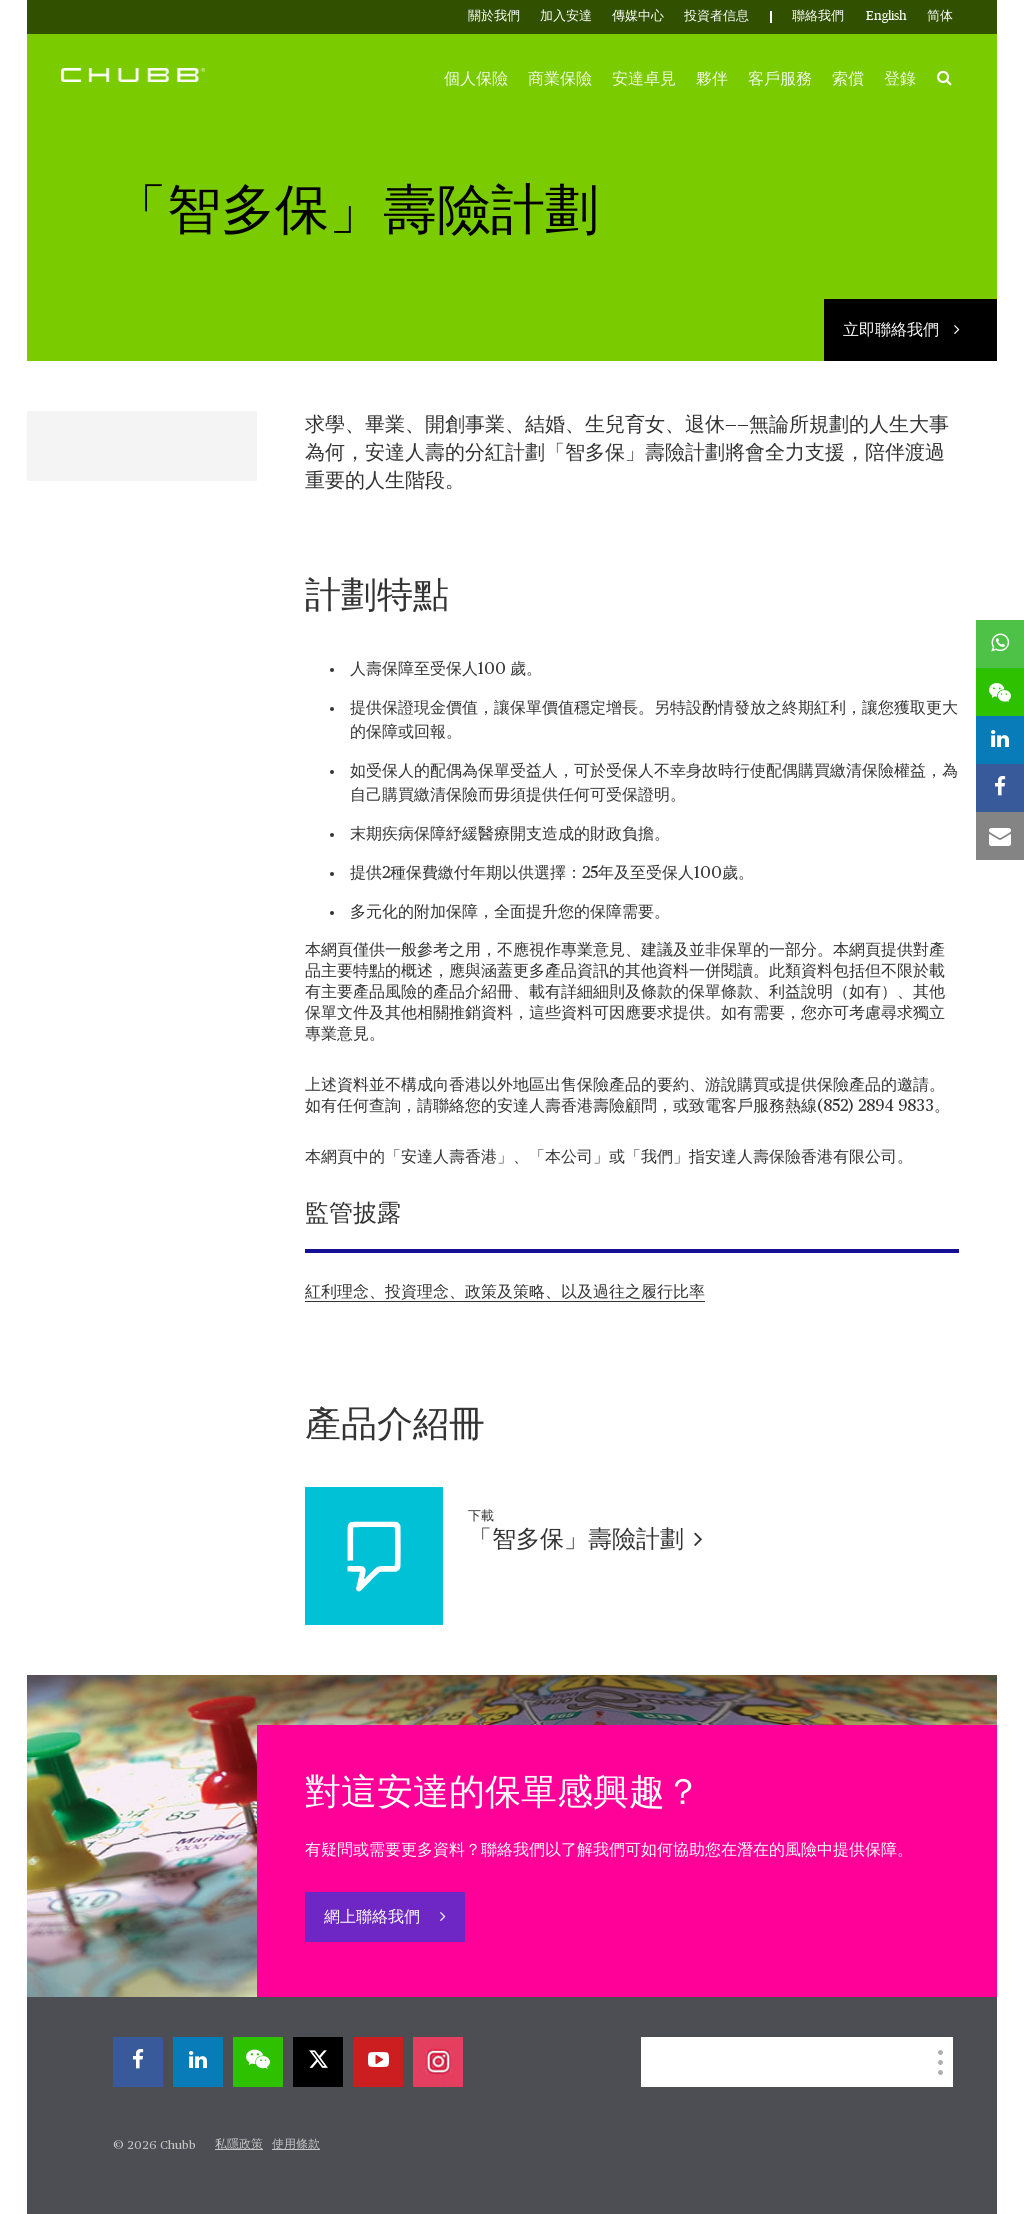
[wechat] (258, 2062)
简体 (940, 16)
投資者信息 (716, 16)
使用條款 (296, 2145)
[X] (318, 2062)
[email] (1000, 836)
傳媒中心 (638, 16)
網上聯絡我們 (374, 1918)
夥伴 (712, 79)
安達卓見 (644, 79)
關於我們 (494, 16)
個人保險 (476, 79)
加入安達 (566, 16)
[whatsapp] (1000, 644)
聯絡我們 (818, 16)
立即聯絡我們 (893, 331)
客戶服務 (780, 79)
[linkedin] (198, 2062)
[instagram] (438, 2062)
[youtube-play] (378, 2062)
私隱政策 (239, 2145)
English (886, 16)
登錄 (900, 79)
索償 (848, 79)
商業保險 (560, 79)
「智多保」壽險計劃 (585, 1540)
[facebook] (138, 2062)
